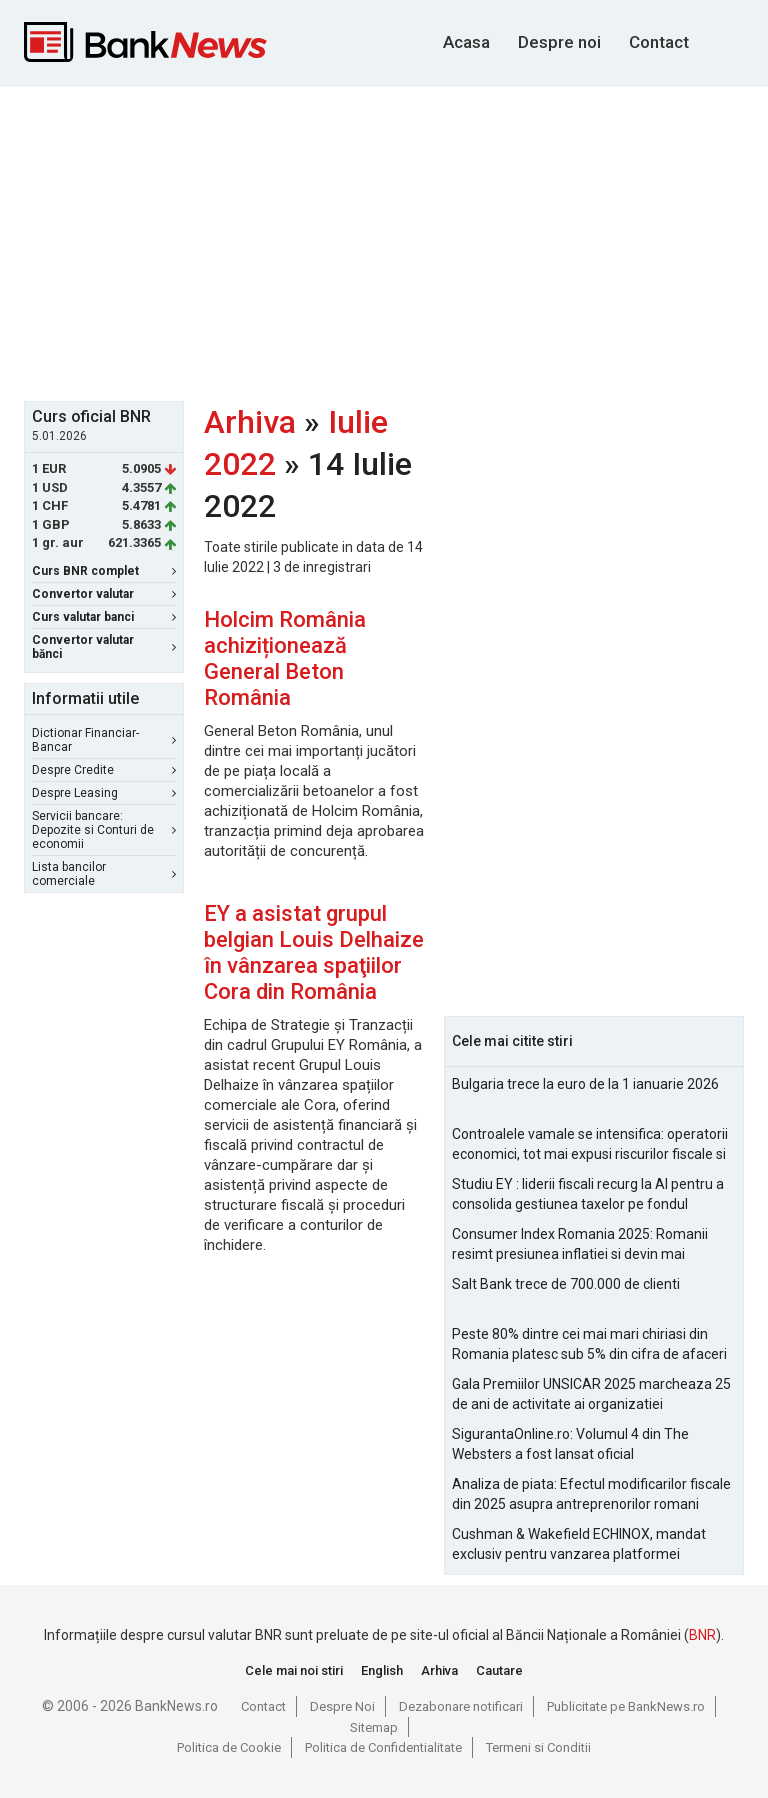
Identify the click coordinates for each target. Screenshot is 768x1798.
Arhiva (250, 422)
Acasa (466, 42)
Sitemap (374, 1727)
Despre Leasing (104, 793)
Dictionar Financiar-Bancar (104, 740)
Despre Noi (342, 1706)
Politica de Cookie (229, 1747)
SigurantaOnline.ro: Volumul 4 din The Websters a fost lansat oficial (570, 1444)
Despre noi (559, 42)
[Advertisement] (396, 241)
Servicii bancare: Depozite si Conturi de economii (104, 830)
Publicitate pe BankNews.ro (626, 1706)
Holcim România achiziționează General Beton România (285, 658)
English (382, 1670)
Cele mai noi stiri (294, 1670)
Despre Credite (104, 770)
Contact (659, 42)
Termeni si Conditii (538, 1747)
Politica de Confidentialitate (383, 1747)
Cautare (499, 1670)
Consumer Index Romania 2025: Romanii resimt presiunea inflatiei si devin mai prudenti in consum (580, 1245)
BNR (702, 1635)
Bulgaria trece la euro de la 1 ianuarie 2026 (585, 1084)
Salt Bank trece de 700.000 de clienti (566, 1284)
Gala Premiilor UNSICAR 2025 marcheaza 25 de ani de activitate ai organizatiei (591, 1394)
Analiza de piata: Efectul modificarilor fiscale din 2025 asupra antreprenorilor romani (591, 1494)
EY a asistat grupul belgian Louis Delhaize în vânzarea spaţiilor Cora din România (314, 952)
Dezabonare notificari (461, 1706)
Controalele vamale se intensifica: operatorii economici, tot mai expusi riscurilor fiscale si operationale (590, 1145)
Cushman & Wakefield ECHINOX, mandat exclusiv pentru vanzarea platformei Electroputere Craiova (579, 1545)
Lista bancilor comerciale (104, 874)
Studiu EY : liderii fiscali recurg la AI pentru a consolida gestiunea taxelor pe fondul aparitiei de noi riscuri (588, 1195)
